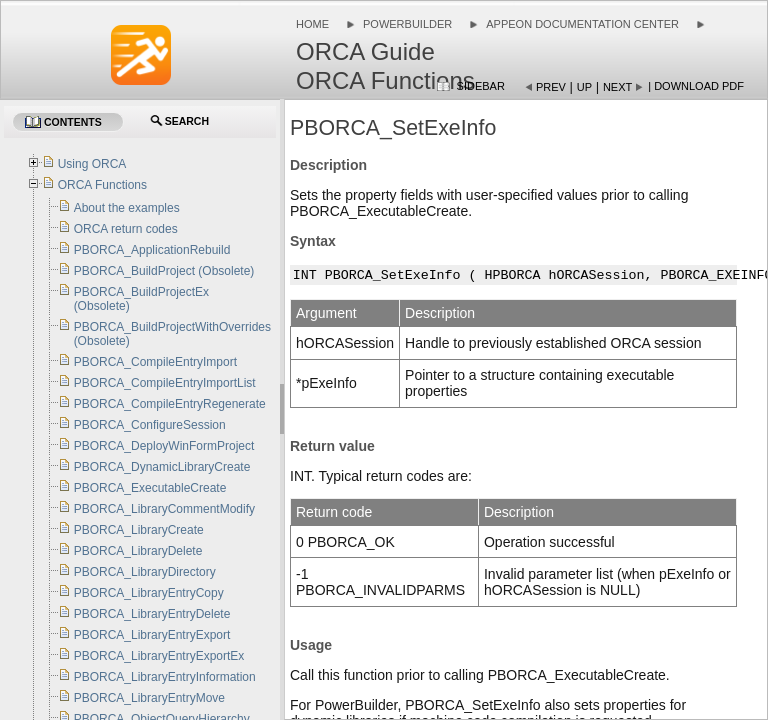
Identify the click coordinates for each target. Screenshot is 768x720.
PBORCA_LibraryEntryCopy (149, 593)
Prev (551, 87)
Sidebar (481, 86)
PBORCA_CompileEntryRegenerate (170, 404)
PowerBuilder (407, 24)
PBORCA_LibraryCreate (139, 530)
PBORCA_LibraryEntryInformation (165, 677)
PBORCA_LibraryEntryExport (152, 635)
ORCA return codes (126, 229)
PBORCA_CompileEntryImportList (165, 383)
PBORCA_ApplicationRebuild (152, 250)
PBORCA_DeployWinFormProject (164, 446)
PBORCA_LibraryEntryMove (149, 698)
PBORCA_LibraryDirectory (145, 572)
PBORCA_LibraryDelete (138, 551)
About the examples (127, 208)
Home (312, 24)
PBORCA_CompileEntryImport (155, 362)
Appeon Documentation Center (582, 24)
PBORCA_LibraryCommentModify (164, 509)
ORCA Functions (102, 185)
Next (617, 87)
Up (584, 87)
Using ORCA (92, 164)
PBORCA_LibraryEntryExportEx (159, 656)
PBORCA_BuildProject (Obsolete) (164, 271)
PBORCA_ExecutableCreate (150, 488)
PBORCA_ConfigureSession (150, 425)
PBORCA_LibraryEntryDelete (152, 614)
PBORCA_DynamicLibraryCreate (162, 467)
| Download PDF (696, 86)
